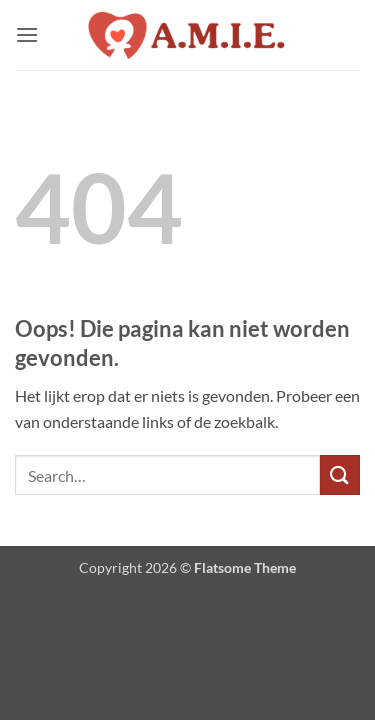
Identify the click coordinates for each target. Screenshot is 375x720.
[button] (27, 34)
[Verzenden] (340, 474)
